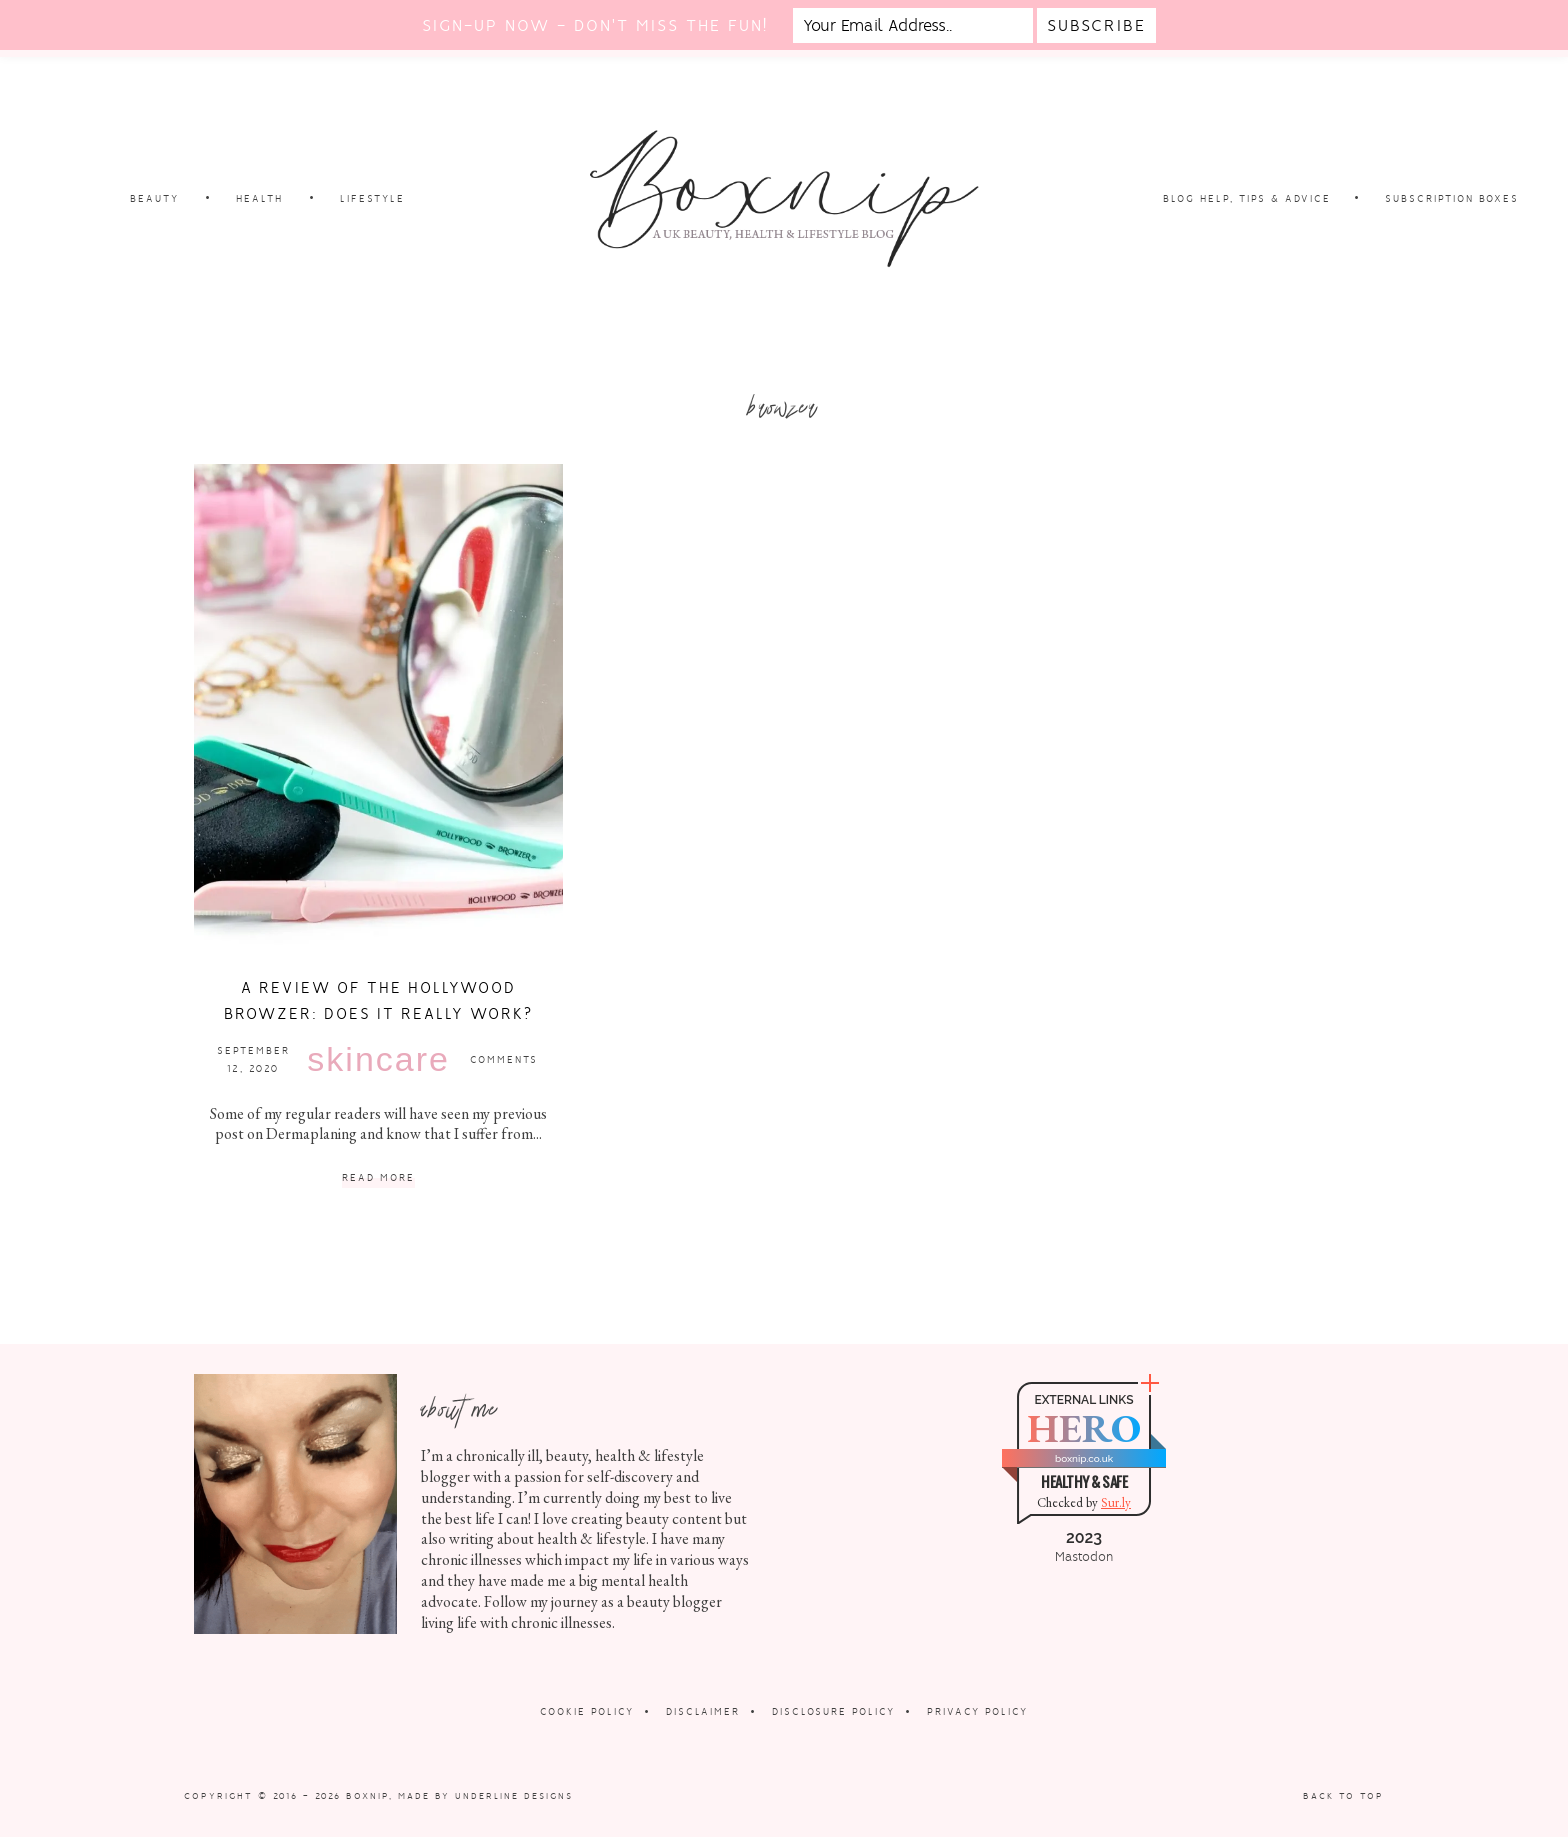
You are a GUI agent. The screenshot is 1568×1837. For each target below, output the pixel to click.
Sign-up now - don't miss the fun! (595, 25)
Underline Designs (514, 1796)
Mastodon (1084, 1557)
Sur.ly (1116, 1502)
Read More (378, 1178)
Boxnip (367, 1796)
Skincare (378, 1059)
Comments (504, 1059)
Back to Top (1343, 1796)
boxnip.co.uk (1084, 1458)
